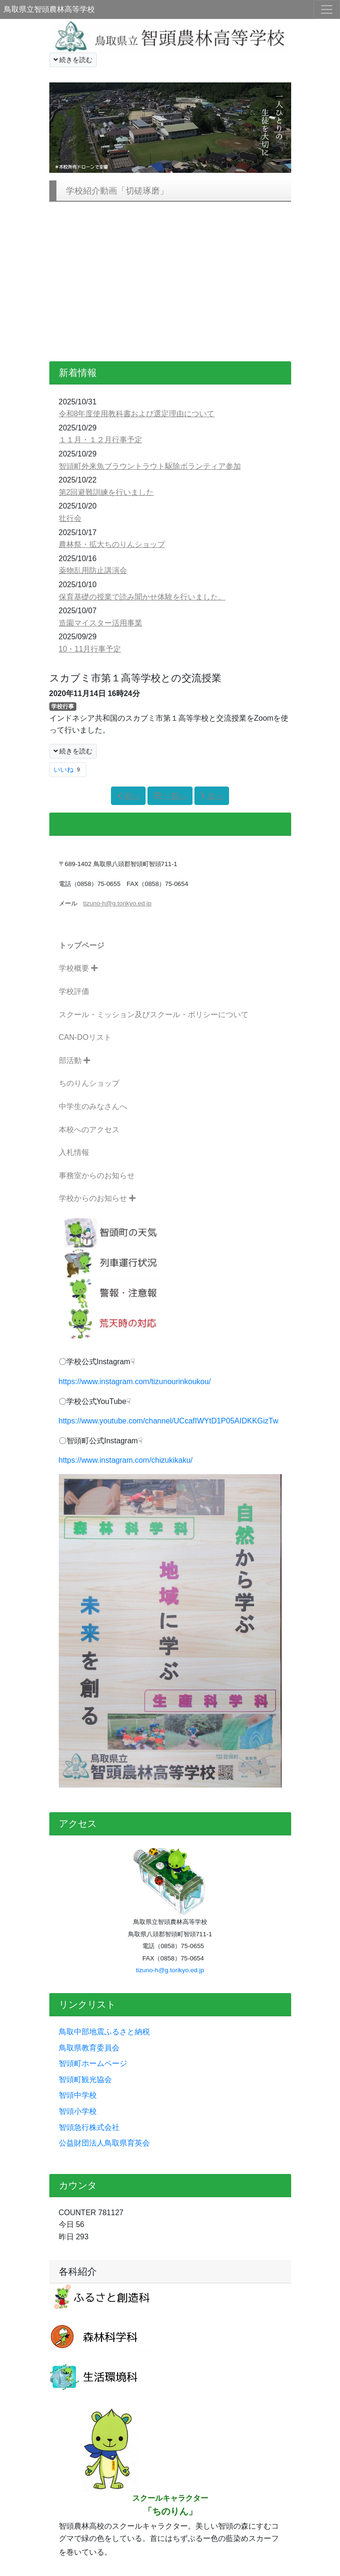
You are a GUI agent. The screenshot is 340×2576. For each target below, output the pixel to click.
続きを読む (73, 59)
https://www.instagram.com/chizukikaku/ (126, 1460)
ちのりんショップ (89, 1083)
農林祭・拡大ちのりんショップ (112, 544)
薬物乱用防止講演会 (93, 570)
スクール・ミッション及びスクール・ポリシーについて (153, 1015)
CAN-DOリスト (85, 1037)
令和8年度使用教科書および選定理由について (137, 414)
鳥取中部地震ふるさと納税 (104, 2032)
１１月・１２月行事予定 (100, 440)
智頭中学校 (78, 2095)
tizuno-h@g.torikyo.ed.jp (170, 1970)
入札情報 (74, 1152)
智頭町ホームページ (93, 2063)
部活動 (74, 1060)
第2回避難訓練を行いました (106, 492)
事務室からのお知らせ (97, 1176)
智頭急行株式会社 (89, 2127)
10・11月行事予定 (90, 649)
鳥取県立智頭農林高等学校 (49, 9)
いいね (68, 769)
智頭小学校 (78, 2111)
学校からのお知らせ (97, 1198)
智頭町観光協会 (85, 2079)
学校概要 (78, 968)
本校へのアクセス (89, 1130)
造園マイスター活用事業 (100, 623)
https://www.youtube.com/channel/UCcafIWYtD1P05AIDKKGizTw (168, 1421)
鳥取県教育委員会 (89, 2048)
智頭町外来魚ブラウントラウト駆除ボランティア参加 (150, 466)
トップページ (81, 945)
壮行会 (70, 518)
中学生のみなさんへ (93, 1106)
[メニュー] (326, 9)
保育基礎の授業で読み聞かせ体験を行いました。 (142, 597)
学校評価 (74, 991)
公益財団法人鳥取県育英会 (104, 2143)
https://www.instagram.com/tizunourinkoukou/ (135, 1381)
